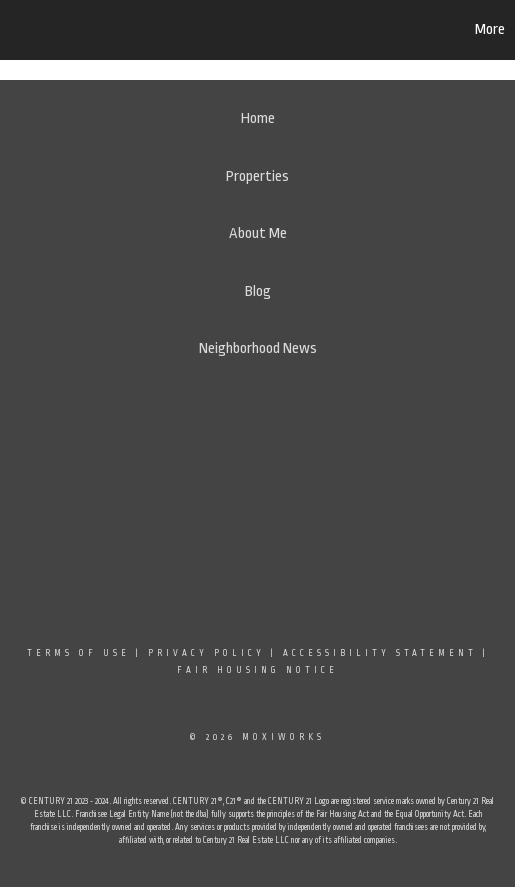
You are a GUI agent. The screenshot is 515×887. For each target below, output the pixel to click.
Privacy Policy (206, 653)
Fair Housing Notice (257, 670)
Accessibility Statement (380, 653)
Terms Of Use (78, 653)
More (490, 29)
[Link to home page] (113, 30)
